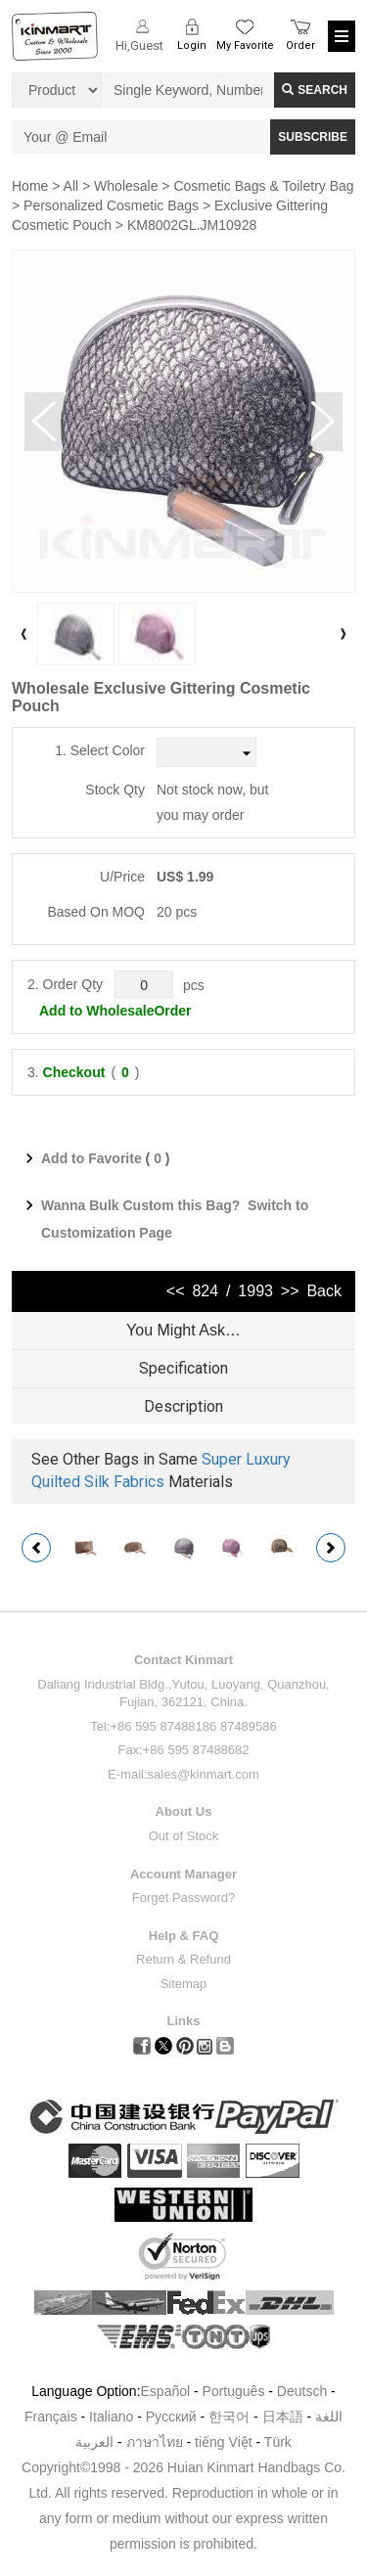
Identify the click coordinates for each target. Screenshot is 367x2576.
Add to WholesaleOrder (115, 1010)
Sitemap (184, 1983)
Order (300, 45)
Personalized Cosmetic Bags (111, 205)
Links (184, 2020)
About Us (184, 1811)
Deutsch (302, 2391)
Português (234, 2391)
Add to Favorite (91, 1158)
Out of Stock (184, 1836)
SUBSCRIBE (312, 137)
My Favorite (245, 45)
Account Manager (183, 1874)
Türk (278, 2442)
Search (314, 90)
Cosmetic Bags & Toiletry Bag (263, 186)
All (71, 186)
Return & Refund (183, 1959)
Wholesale (126, 186)
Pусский (171, 2416)
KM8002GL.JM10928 (191, 225)
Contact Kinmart (183, 1659)
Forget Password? (184, 1897)
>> (290, 1291)
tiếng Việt (223, 2442)
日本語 (282, 2416)
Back (324, 1291)
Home (30, 186)
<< (175, 1291)
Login (191, 45)
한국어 (229, 2416)
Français (50, 2416)
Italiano (111, 2416)
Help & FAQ (184, 1935)
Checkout (74, 1072)
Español (166, 2391)
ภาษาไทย (154, 2442)
